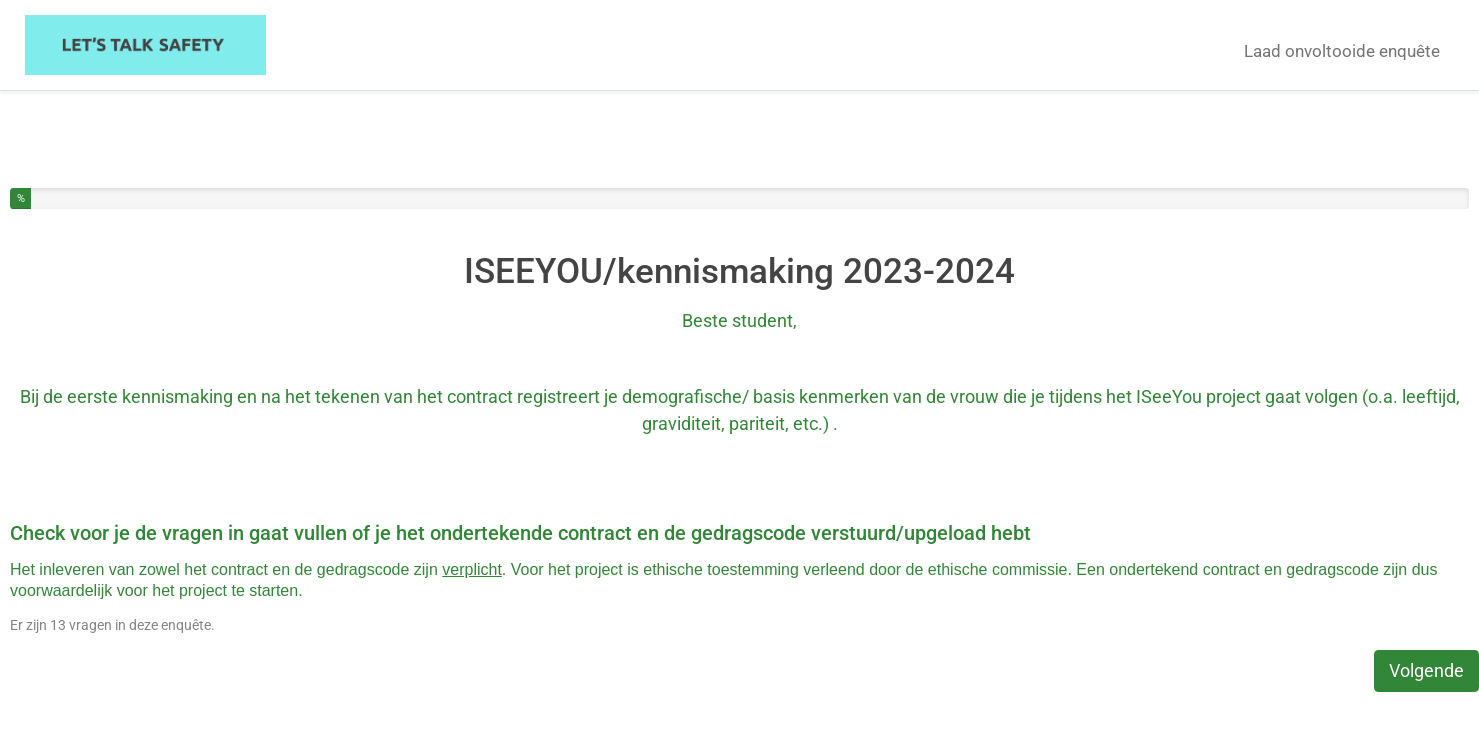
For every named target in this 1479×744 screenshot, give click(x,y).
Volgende (1426, 671)
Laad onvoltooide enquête (1342, 51)
